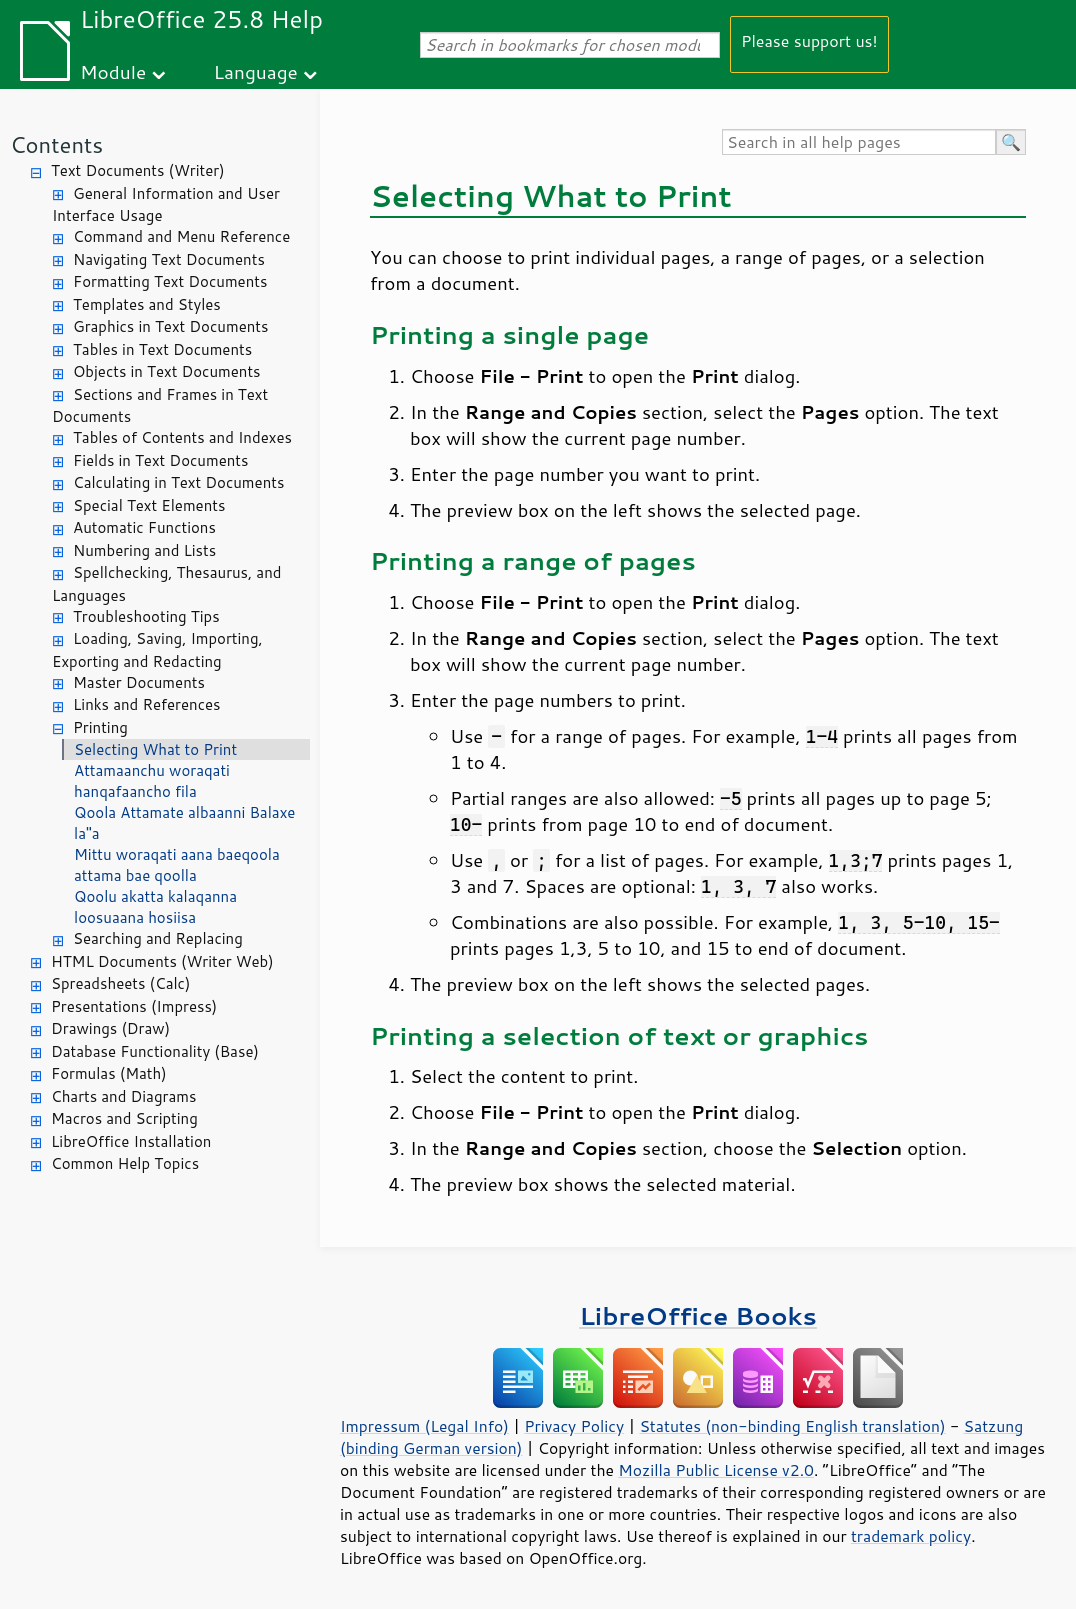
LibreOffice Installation (131, 1141)
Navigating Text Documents (169, 259)
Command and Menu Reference (181, 236)
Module (113, 71)
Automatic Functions (144, 527)
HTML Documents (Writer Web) (162, 961)
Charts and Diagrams (123, 1096)
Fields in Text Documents (160, 460)
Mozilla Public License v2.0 (716, 1470)
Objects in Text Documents (167, 371)
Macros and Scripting (124, 1118)
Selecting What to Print (155, 749)
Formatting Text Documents (170, 281)
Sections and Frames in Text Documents (160, 406)
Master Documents (139, 682)
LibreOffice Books (698, 1315)
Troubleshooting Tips (146, 616)
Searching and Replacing (158, 938)
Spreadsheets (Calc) (120, 983)
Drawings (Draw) (110, 1028)
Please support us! (809, 40)
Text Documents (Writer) (138, 170)
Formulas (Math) (109, 1073)
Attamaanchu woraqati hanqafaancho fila (152, 781)
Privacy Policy (574, 1426)
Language (256, 71)
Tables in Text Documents (162, 349)
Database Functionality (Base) (155, 1051)
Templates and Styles (147, 304)
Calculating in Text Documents (178, 482)
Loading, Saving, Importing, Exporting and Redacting (157, 650)
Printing (100, 727)
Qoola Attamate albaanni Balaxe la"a (184, 823)
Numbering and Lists (144, 550)
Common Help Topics (125, 1163)
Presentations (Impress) (134, 1006)
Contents (56, 144)
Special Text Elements (149, 505)
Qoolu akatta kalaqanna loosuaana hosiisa (155, 907)
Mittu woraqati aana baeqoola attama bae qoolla (177, 865)
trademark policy (911, 1536)
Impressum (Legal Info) (424, 1426)
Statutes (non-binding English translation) (792, 1426)
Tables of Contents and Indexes (182, 437)
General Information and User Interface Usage (166, 205)
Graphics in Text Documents (170, 326)
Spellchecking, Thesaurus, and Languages (166, 584)
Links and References (146, 704)
